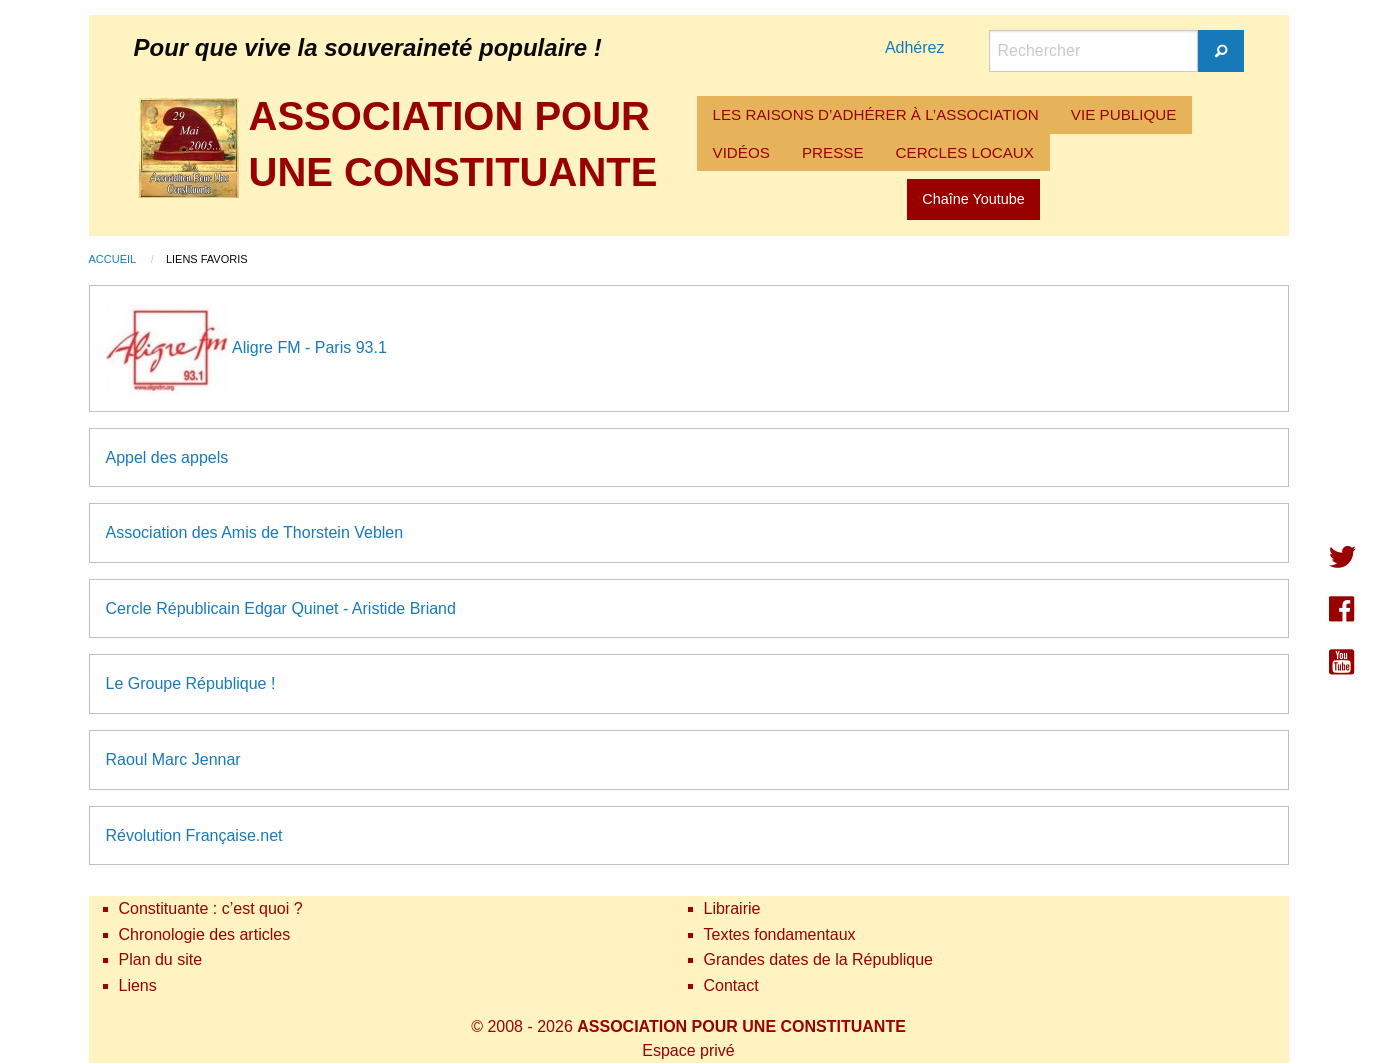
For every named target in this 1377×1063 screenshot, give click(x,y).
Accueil (114, 259)
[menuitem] (876, 115)
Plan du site (161, 959)
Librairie (732, 908)
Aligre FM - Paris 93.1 (309, 346)
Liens (138, 985)
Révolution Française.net (194, 835)
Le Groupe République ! (191, 683)
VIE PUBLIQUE (1124, 114)
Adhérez (915, 47)
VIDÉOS (741, 152)
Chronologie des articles (205, 934)
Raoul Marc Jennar (173, 759)
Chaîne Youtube (973, 199)
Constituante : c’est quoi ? (211, 908)
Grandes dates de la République (819, 959)
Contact (731, 985)
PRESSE (833, 152)
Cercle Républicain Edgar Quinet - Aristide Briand (281, 608)
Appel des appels (167, 457)
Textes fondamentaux (780, 934)
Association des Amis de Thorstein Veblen (255, 532)
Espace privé (688, 1050)
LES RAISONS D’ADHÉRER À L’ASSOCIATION (876, 114)
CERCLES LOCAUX (965, 152)
